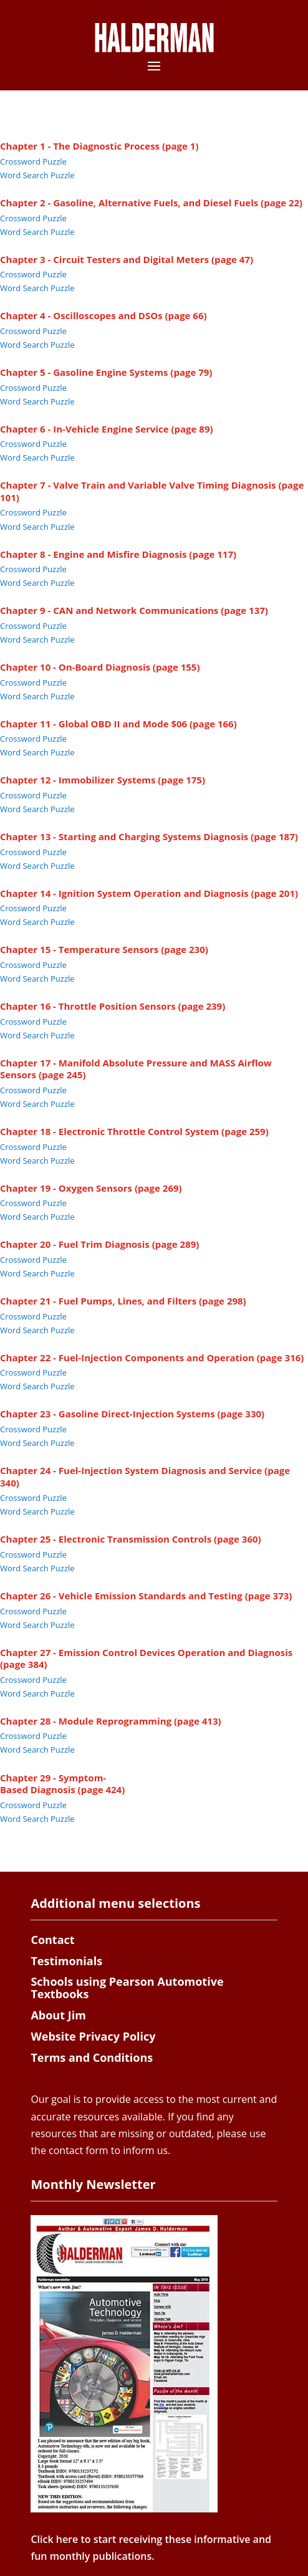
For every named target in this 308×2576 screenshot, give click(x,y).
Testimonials (66, 1960)
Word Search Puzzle (37, 175)
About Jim (58, 2015)
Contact (52, 1939)
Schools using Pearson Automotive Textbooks (127, 1987)
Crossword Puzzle (33, 161)
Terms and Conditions (92, 2057)
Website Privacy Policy (93, 2036)
